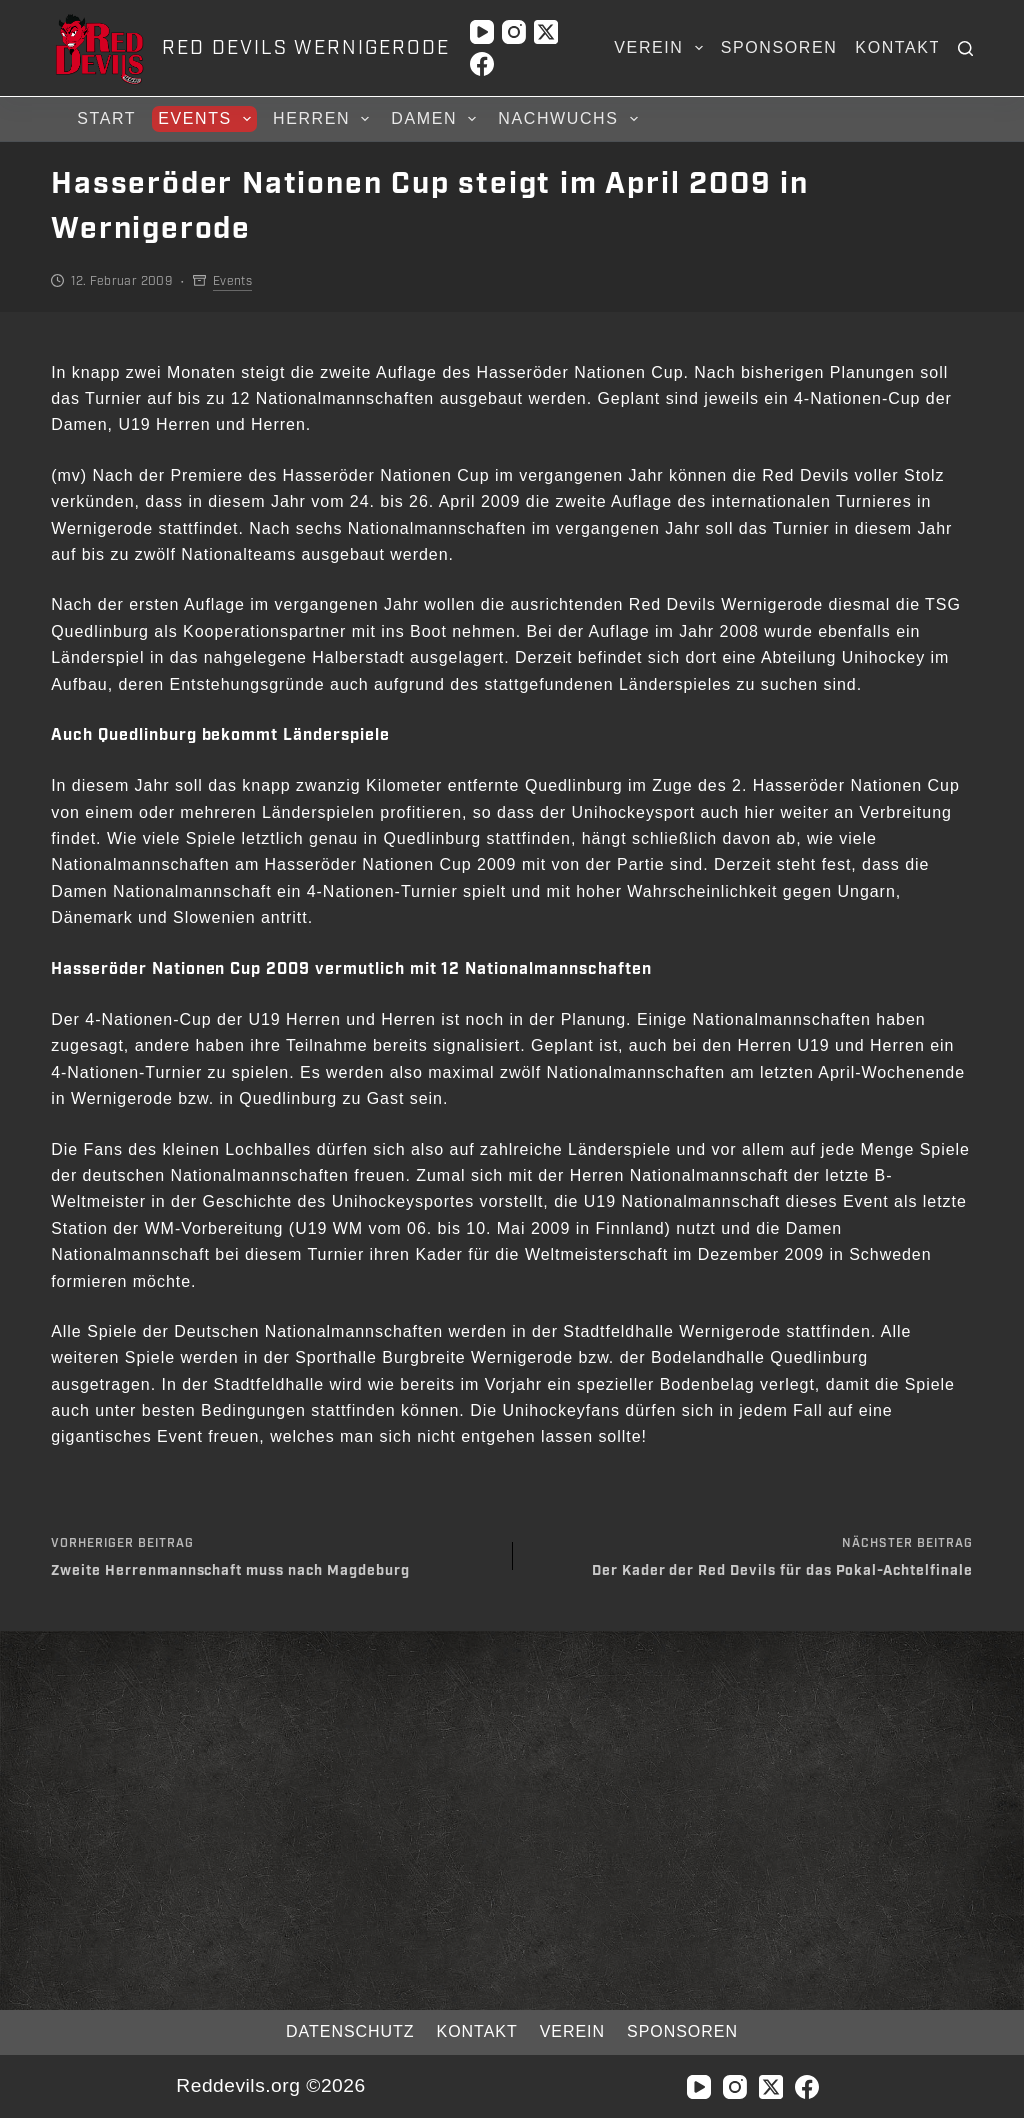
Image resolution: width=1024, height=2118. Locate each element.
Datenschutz (334, 2031)
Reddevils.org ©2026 (270, 2085)
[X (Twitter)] (546, 32)
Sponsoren (779, 47)
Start (106, 118)
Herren (324, 119)
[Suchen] (965, 48)
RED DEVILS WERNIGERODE (305, 48)
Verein (662, 48)
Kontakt (898, 47)
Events (207, 119)
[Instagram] (514, 32)
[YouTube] (482, 32)
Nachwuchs (570, 119)
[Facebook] (482, 64)
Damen (436, 119)
